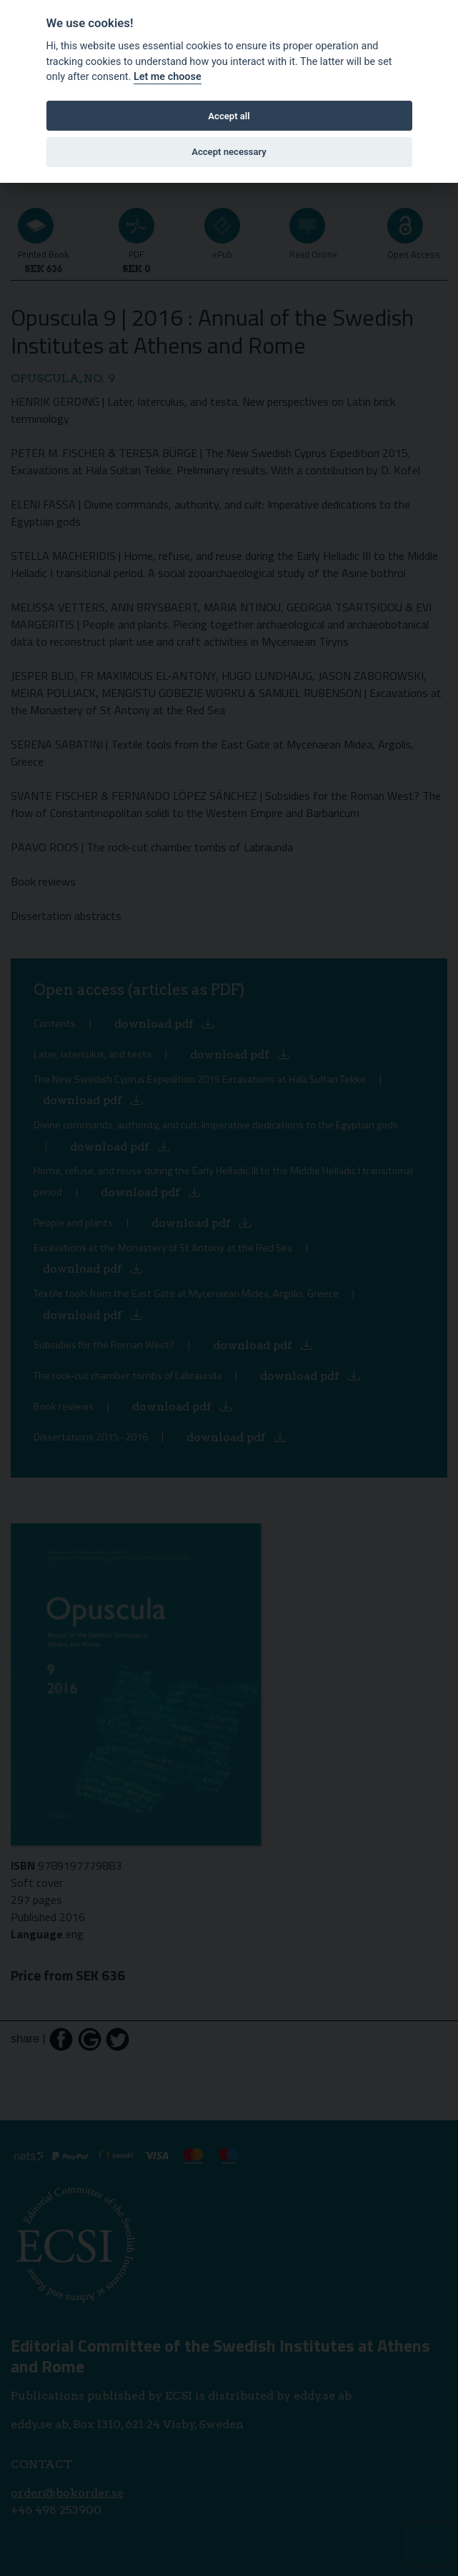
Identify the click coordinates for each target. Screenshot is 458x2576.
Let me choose (167, 77)
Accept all (228, 116)
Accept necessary (229, 151)
